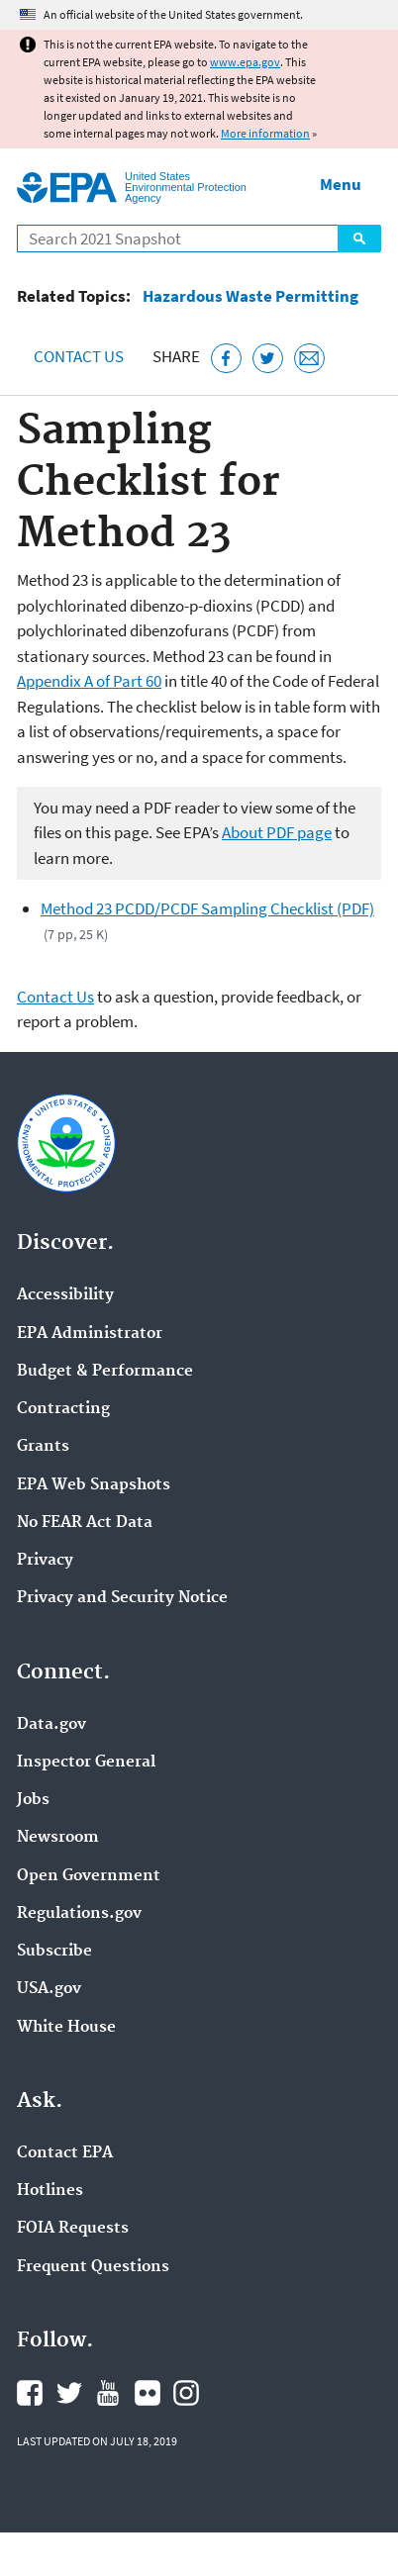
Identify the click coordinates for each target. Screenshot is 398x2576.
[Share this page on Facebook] (226, 358)
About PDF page (277, 832)
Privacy (45, 1561)
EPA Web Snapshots (93, 1485)
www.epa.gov (245, 61)
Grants (43, 1447)
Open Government (88, 1876)
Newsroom (58, 1838)
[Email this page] (309, 358)
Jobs (33, 1800)
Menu (340, 184)
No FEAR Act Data (84, 1523)
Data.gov (51, 1725)
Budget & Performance (105, 1372)
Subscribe (54, 1951)
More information (265, 133)
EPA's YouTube (108, 2393)
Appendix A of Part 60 (89, 681)
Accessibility (65, 1295)
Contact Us (79, 356)
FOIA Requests (73, 2229)
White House (66, 2028)
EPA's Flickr (147, 2393)
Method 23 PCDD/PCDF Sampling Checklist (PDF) (207, 908)
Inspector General (86, 1762)
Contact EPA (65, 2153)
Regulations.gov (79, 1914)
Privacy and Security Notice (122, 1598)
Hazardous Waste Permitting (250, 296)
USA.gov (49, 1989)
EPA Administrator (89, 1334)
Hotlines (50, 2191)
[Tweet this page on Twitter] (267, 358)
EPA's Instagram (186, 2393)
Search (359, 238)
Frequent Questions (93, 2267)
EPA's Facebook (30, 2393)
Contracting (63, 1409)
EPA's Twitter (69, 2393)
